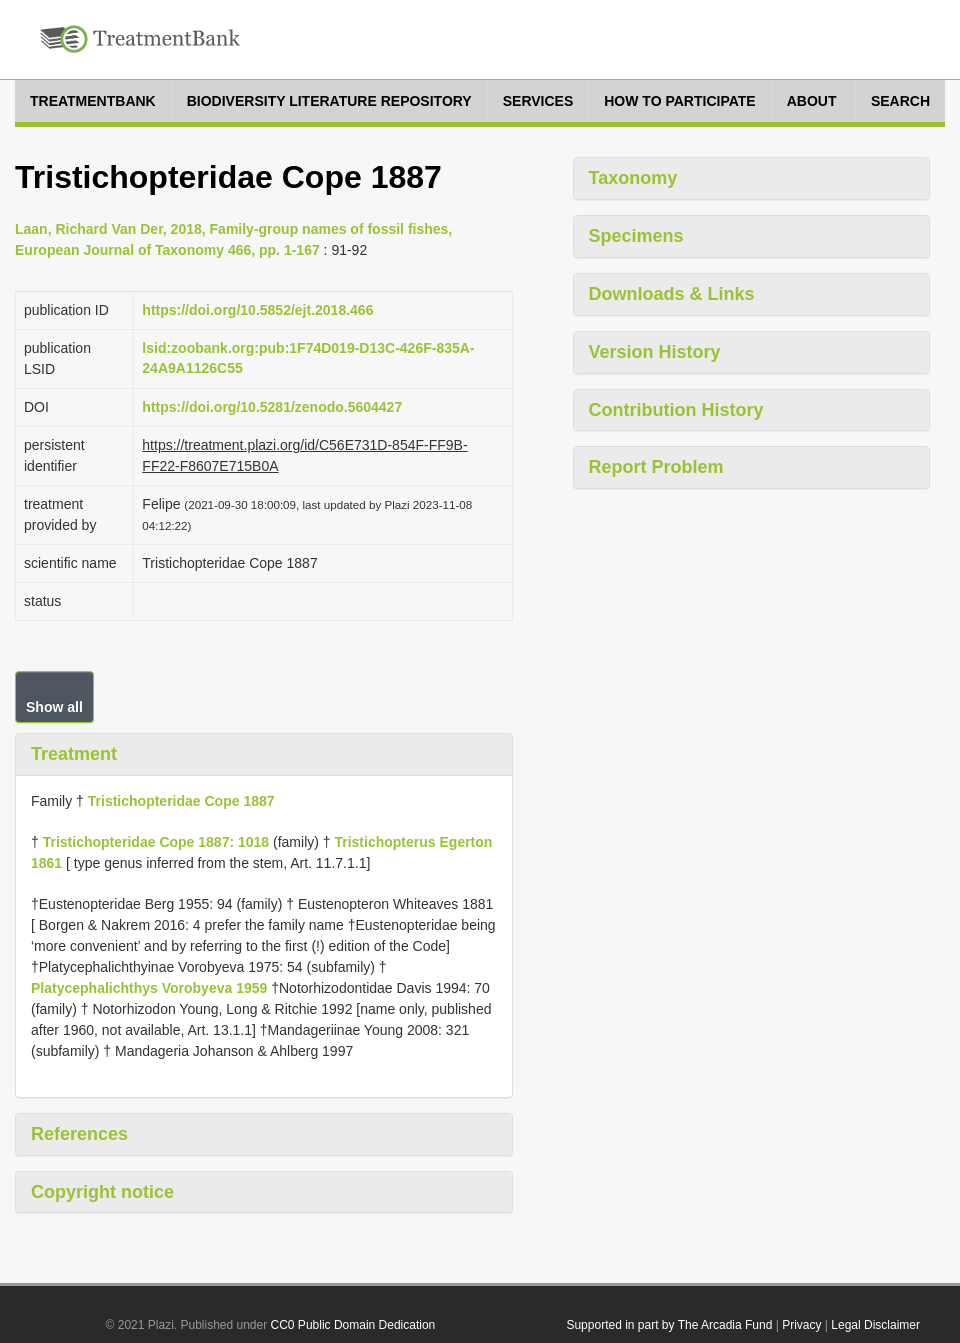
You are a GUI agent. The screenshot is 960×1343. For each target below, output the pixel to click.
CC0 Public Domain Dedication (353, 1325)
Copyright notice (102, 1192)
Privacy (801, 1325)
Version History (655, 352)
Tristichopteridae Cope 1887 (181, 801)
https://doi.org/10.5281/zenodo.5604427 (272, 407)
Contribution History (676, 410)
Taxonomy (633, 178)
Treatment (74, 754)
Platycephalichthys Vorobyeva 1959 (149, 988)
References (79, 1134)
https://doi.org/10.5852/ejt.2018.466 (257, 310)
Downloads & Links (672, 294)
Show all (54, 707)
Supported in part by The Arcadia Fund (669, 1325)
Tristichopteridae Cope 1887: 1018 (156, 842)
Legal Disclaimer (875, 1325)
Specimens (636, 236)
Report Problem (656, 467)
